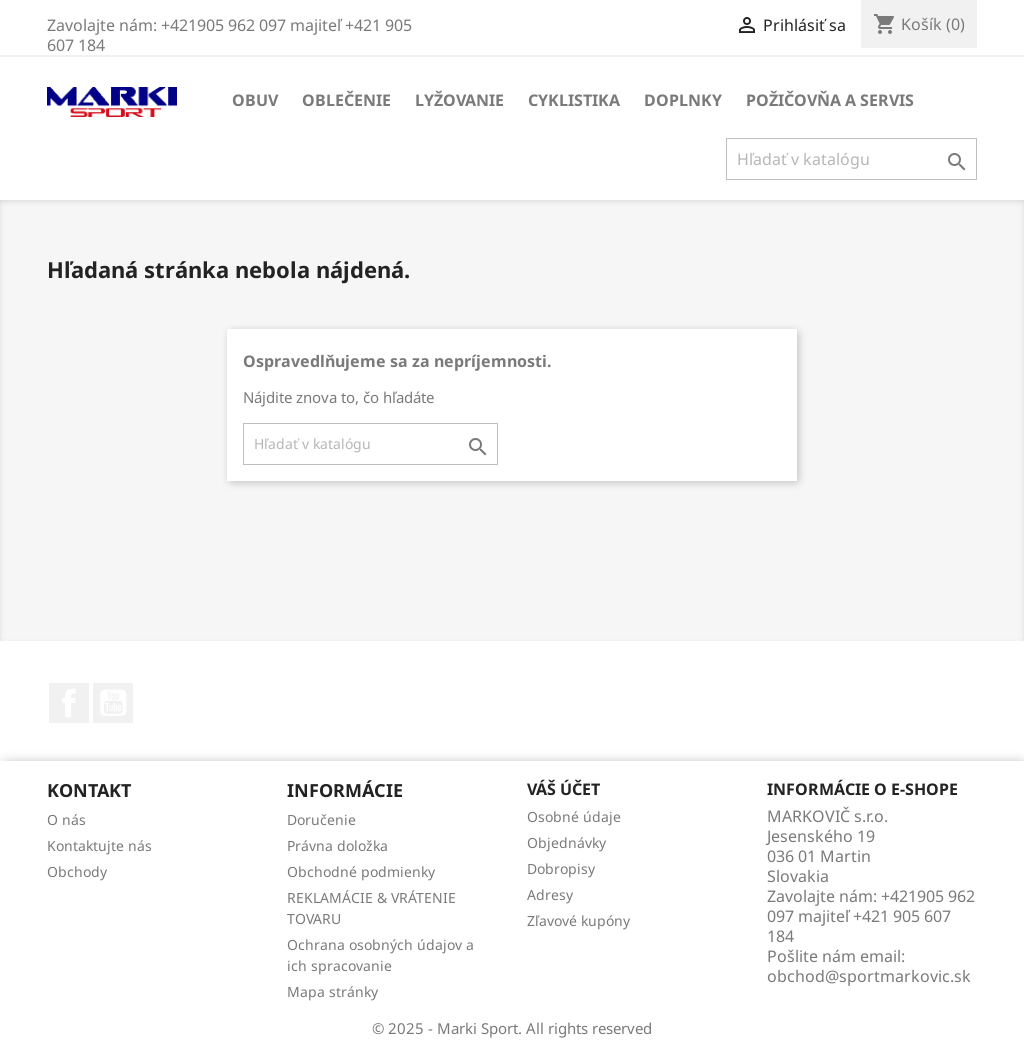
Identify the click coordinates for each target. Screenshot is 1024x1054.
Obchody (77, 871)
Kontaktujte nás (99, 845)
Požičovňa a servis (830, 100)
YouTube (113, 703)
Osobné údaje (574, 816)
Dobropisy (561, 868)
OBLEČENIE (346, 100)
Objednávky (566, 842)
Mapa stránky (332, 991)
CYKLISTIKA (574, 100)
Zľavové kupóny (578, 920)
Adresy (550, 894)
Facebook (69, 703)
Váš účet (563, 789)
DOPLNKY (683, 100)
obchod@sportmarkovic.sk (869, 976)
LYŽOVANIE (459, 100)
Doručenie (321, 819)
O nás (66, 819)
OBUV (255, 100)
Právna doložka (337, 845)
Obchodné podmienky (361, 871)
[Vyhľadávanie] (851, 159)
